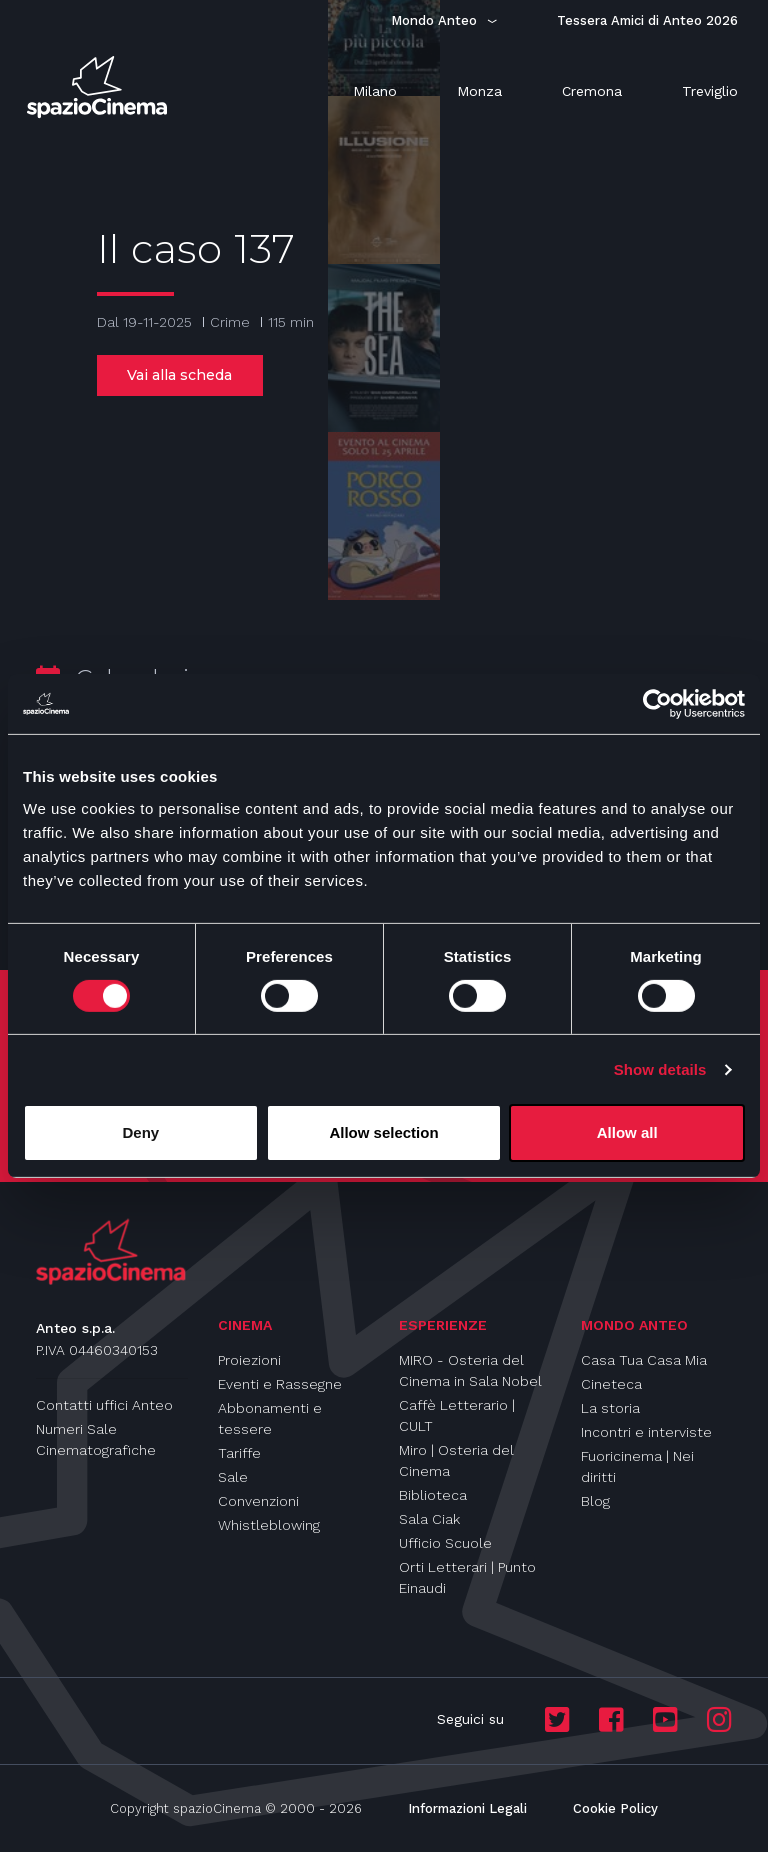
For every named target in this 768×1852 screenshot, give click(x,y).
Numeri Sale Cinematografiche (96, 1439)
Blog (595, 1501)
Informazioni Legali (467, 1808)
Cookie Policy (615, 1808)
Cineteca (611, 1384)
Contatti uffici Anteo (104, 1405)
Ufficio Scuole (445, 1543)
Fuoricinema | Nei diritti (637, 1466)
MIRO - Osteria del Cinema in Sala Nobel (470, 1370)
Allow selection (383, 1132)
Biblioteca (433, 1495)
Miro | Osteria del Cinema (456, 1460)
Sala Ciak (429, 1519)
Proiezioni (249, 1360)
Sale (233, 1477)
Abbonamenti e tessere (270, 1418)
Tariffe (239, 1453)
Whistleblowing (269, 1525)
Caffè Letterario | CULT (457, 1415)
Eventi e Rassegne (280, 1384)
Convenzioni (258, 1501)
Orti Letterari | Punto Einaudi (467, 1577)
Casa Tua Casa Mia (644, 1360)
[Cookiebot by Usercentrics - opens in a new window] (657, 704)
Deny (140, 1132)
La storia (610, 1408)
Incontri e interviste (646, 1432)
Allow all (627, 1132)
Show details (660, 1069)
